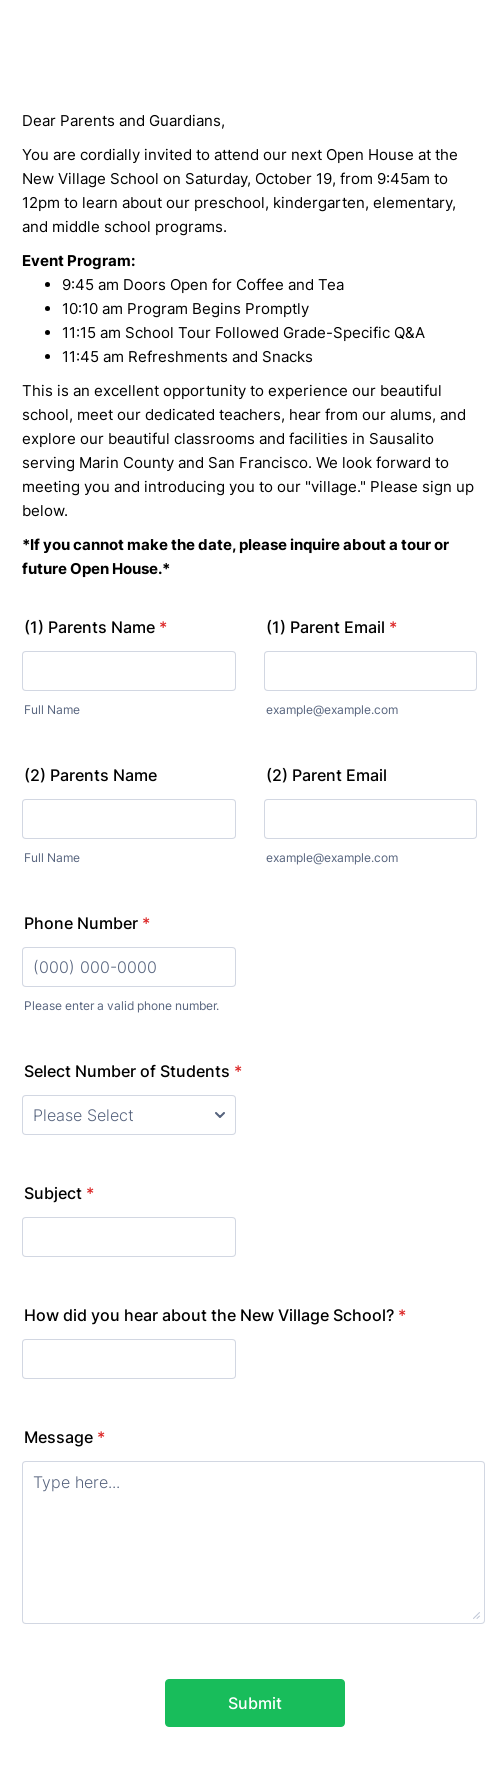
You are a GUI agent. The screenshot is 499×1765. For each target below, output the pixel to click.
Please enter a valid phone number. (121, 1005)
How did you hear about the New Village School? (215, 1315)
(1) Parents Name (95, 627)
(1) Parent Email (331, 627)
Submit (255, 1703)
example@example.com (332, 709)
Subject (59, 1193)
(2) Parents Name (90, 775)
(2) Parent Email (326, 775)
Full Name (52, 709)
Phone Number (87, 923)
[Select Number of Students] (129, 1115)
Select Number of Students (133, 1071)
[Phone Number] (129, 967)
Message (64, 1437)
